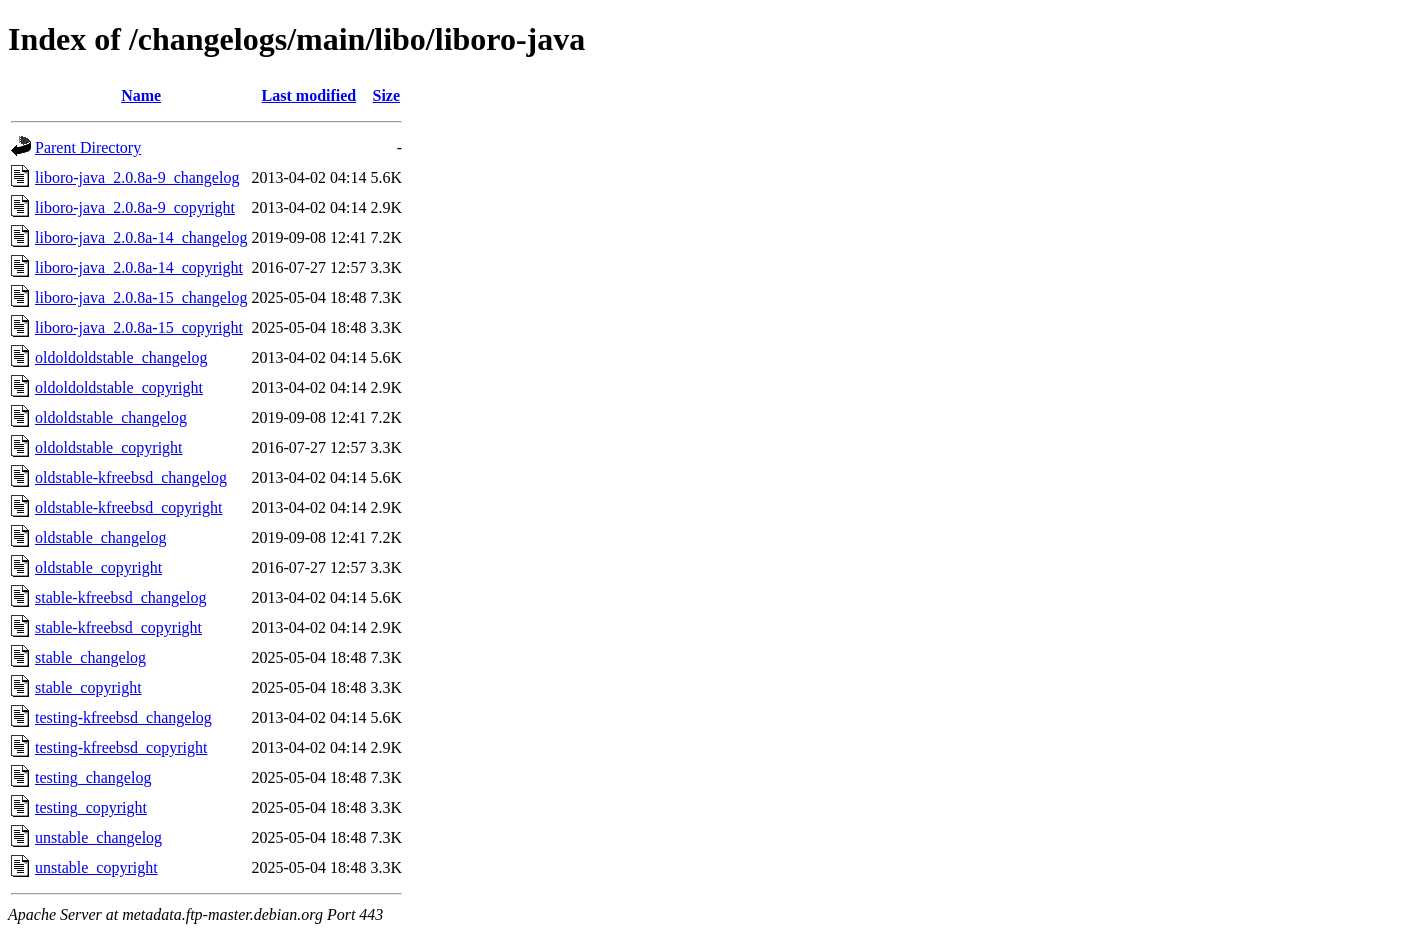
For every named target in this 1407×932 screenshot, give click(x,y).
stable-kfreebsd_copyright (118, 627)
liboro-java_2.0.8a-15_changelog (141, 297)
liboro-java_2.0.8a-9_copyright (135, 207)
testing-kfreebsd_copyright (121, 747)
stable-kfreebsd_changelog (120, 597)
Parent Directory (88, 147)
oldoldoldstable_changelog (121, 357)
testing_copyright (91, 807)
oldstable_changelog (101, 537)
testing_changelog (93, 777)
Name (141, 95)
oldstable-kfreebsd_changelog (131, 477)
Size (386, 95)
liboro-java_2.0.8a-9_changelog (137, 177)
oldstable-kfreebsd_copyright (129, 507)
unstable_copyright (96, 867)
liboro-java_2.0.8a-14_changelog (141, 237)
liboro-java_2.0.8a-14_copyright (139, 267)
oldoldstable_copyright (109, 447)
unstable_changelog (98, 837)
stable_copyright (88, 687)
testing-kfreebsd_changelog (123, 717)
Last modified (309, 95)
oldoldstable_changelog (111, 417)
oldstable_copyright (98, 567)
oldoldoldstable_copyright (119, 387)
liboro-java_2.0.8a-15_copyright (139, 327)
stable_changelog (90, 657)
